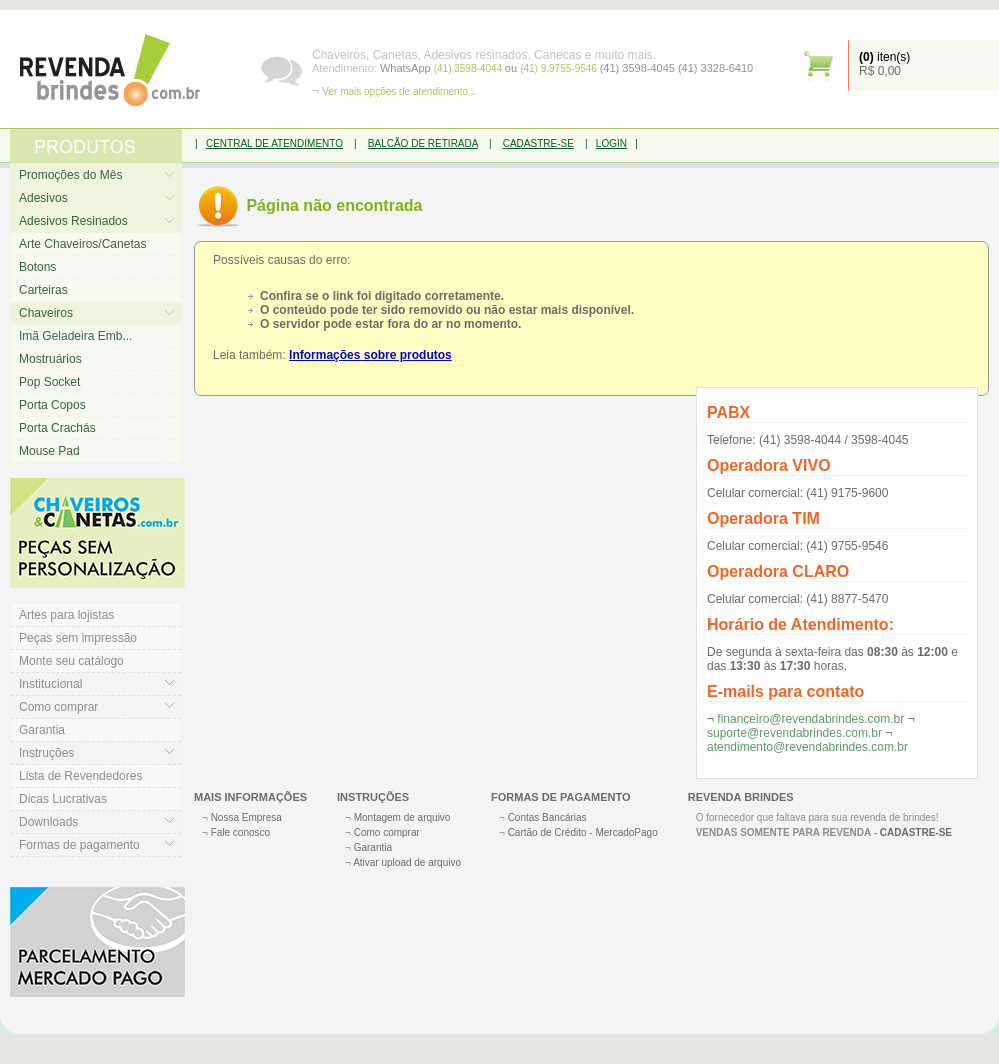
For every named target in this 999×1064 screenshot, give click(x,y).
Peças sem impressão (78, 638)
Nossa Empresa (246, 817)
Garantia (42, 730)
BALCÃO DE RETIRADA (423, 143)
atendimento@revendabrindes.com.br (807, 747)
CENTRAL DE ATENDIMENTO (274, 143)
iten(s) (884, 57)
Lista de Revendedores (80, 776)
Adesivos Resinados (73, 221)
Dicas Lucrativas (63, 799)
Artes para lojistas (66, 615)
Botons (37, 267)
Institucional (50, 684)
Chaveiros (46, 313)
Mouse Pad (49, 451)
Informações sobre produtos (370, 355)
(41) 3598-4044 (469, 68)
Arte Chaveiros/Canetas (82, 244)
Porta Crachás (57, 428)
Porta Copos (52, 405)
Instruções (46, 753)
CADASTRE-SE (538, 143)
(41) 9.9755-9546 (560, 68)
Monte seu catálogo (71, 661)
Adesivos (43, 198)
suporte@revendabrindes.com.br (794, 733)
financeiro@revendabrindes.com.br (810, 719)
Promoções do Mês (70, 175)
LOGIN (611, 143)
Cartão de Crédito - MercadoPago (583, 832)
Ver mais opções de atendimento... (399, 91)
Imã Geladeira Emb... (75, 336)
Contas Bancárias (547, 817)
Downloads (48, 822)
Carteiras (43, 290)
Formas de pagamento (79, 845)
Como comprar (58, 707)
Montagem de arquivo (402, 817)
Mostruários (50, 359)
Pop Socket (49, 382)
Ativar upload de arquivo (407, 862)
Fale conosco (240, 832)
